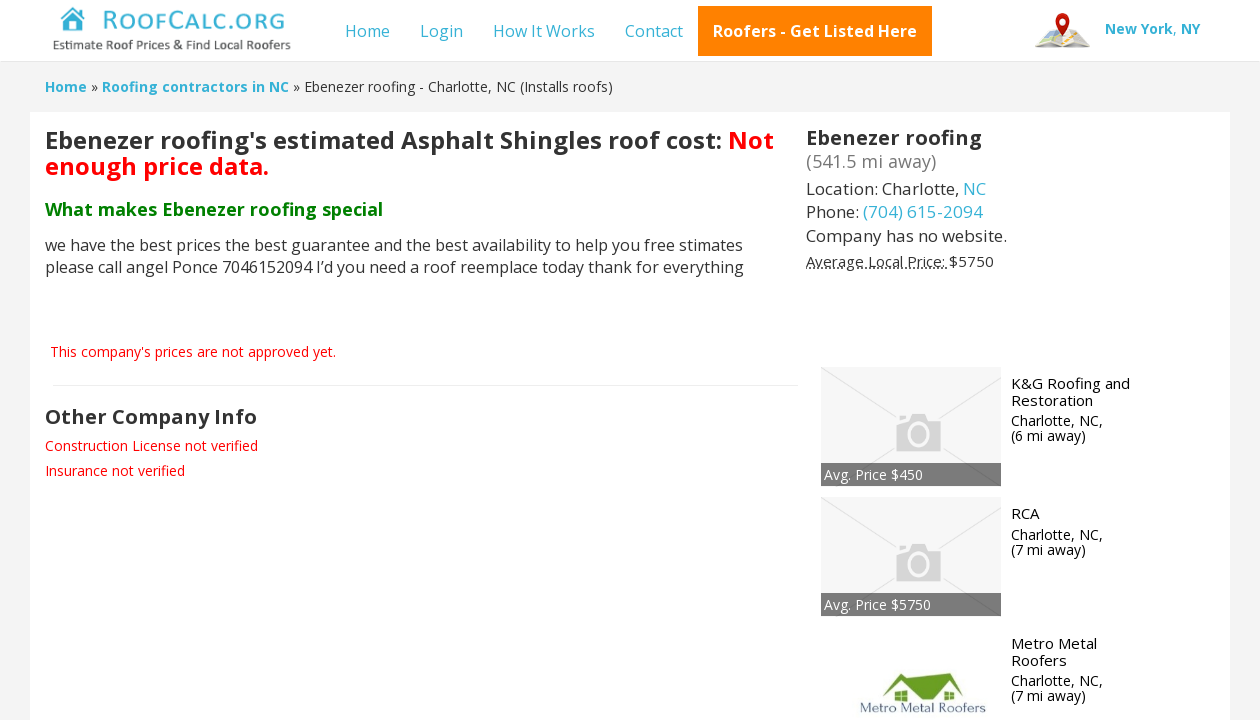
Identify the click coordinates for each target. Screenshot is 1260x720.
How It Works (544, 31)
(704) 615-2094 (923, 211)
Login (441, 31)
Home (367, 31)
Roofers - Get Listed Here (815, 31)
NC (974, 188)
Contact (654, 31)
